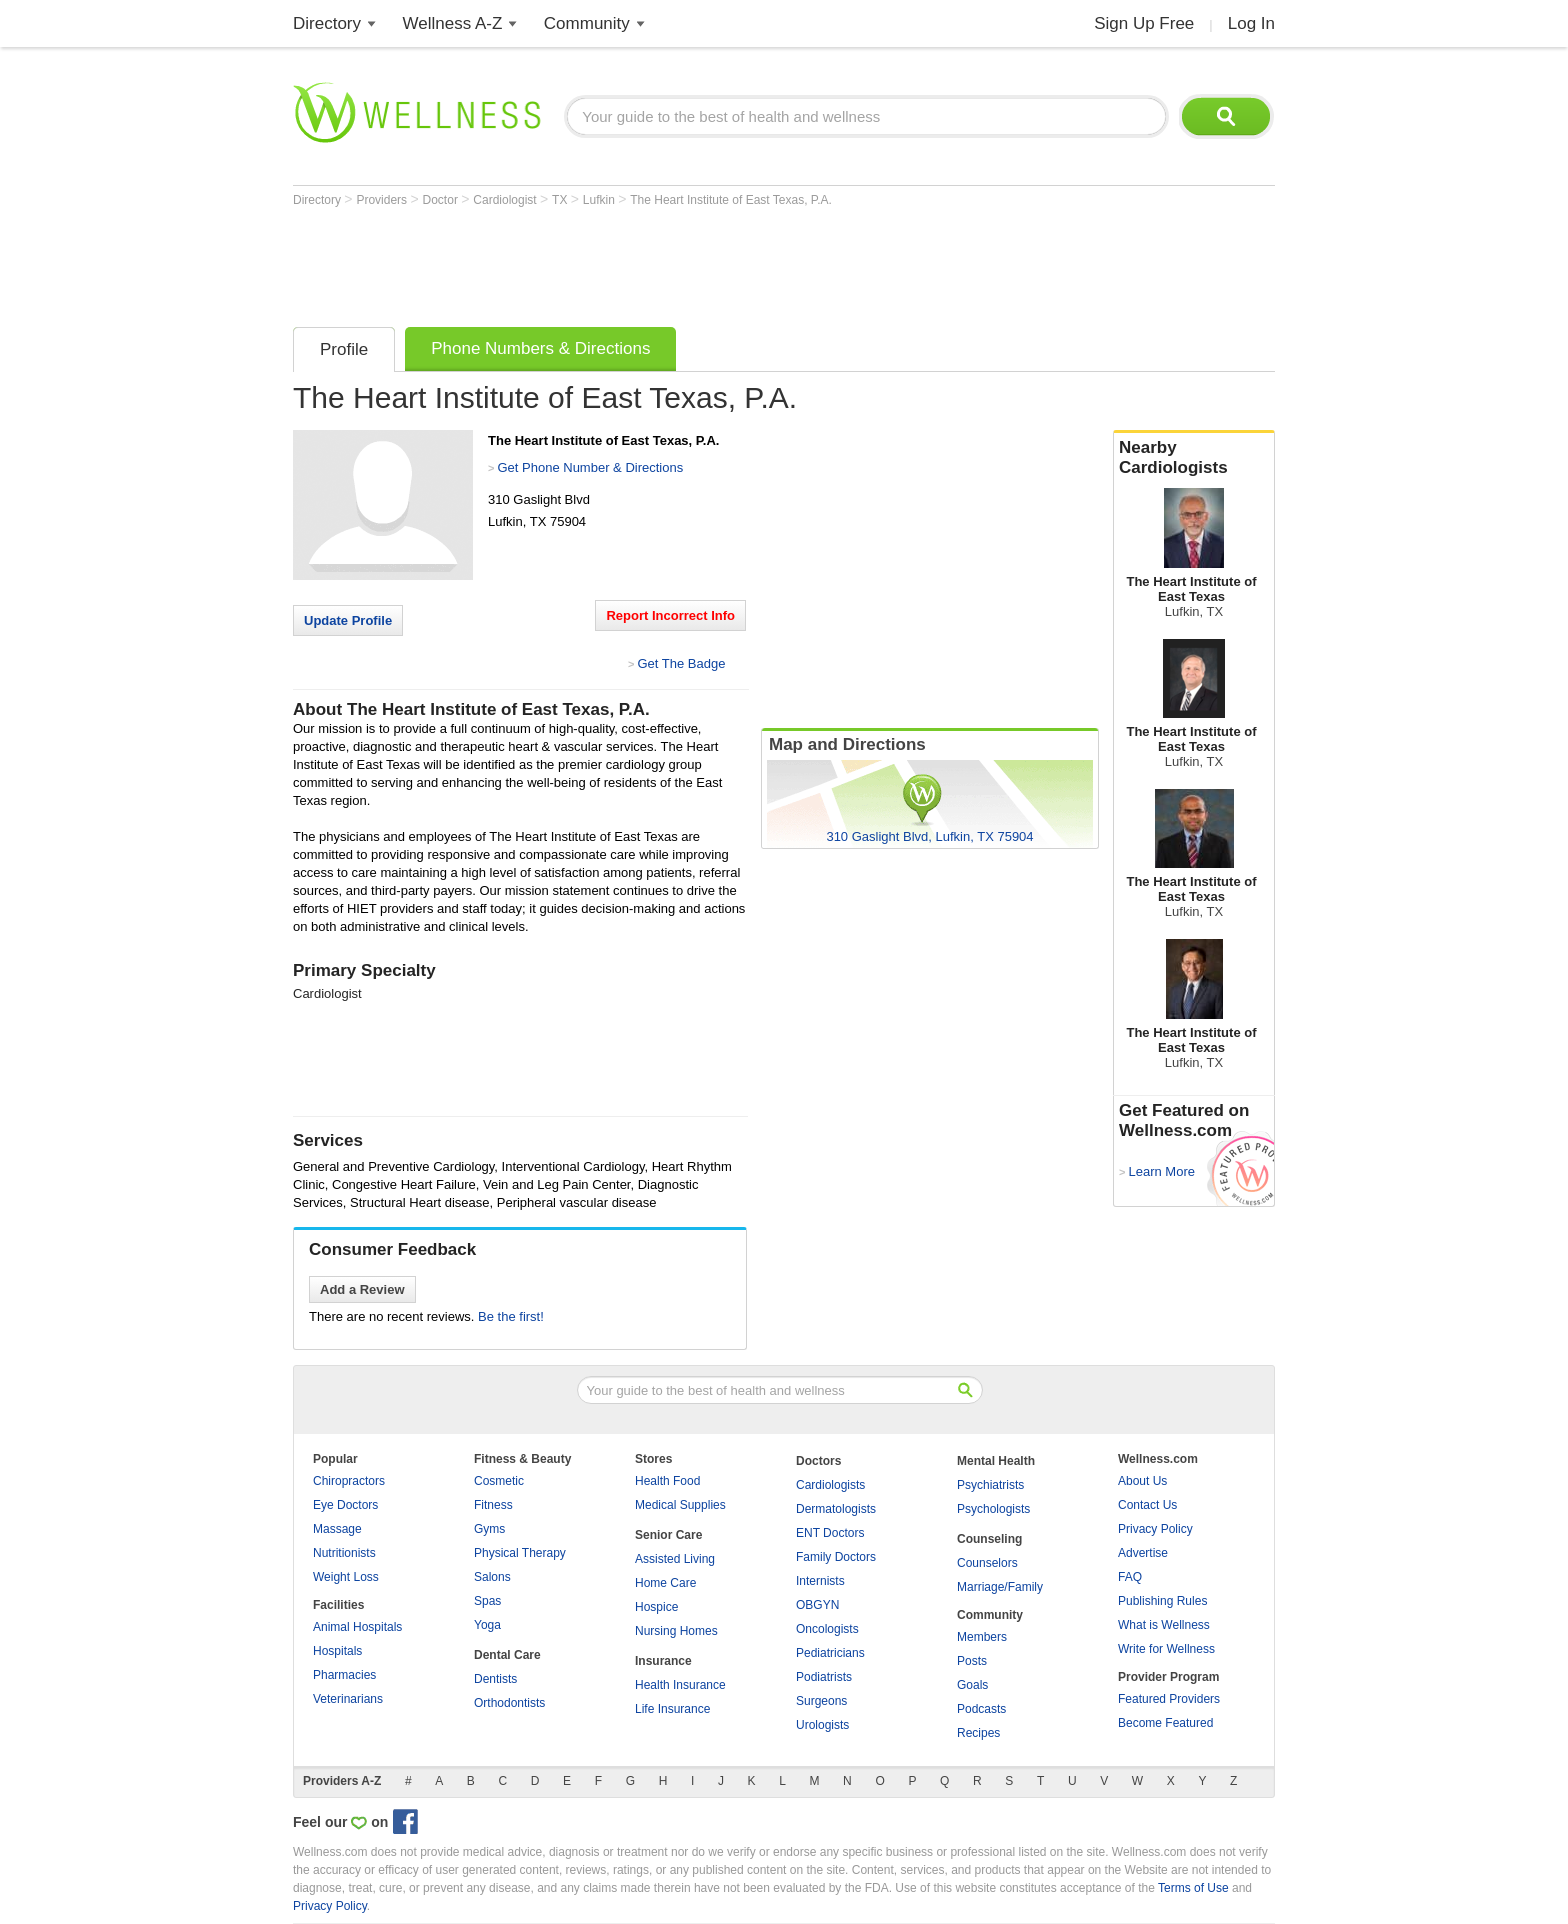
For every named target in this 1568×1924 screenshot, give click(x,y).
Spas (487, 1601)
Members (982, 1637)
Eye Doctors (345, 1505)
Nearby (1194, 458)
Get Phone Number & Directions (590, 467)
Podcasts (981, 1709)
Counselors (987, 1563)
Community (587, 23)
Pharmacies (344, 1675)
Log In (1251, 23)
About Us (1142, 1481)
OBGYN (817, 1605)
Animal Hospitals (357, 1627)
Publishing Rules (1162, 1601)
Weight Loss (346, 1577)
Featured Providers (1169, 1699)
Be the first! (511, 1316)
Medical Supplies (680, 1505)
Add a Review (362, 1289)
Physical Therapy (520, 1553)
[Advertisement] (657, 262)
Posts (972, 1661)
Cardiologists (830, 1485)
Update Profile (348, 620)
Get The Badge (681, 663)
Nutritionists (344, 1553)
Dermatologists (836, 1509)
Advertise (1143, 1553)
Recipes (978, 1733)
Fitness (493, 1505)
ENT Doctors (830, 1533)
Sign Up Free (1144, 23)
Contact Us (1147, 1505)
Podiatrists (824, 1677)
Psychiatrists (990, 1485)
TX (561, 200)
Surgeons (821, 1701)
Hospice (656, 1607)
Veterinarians (348, 1699)
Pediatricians (830, 1653)
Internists (820, 1581)
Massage (337, 1529)
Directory (327, 23)
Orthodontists (509, 1703)
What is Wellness (1164, 1625)
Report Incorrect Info (670, 615)
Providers (383, 200)
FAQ (1130, 1577)
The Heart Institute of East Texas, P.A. (731, 200)
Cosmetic (499, 1481)
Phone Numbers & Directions (540, 348)
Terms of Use (1193, 1888)
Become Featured (1165, 1723)
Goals (972, 1685)
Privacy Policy (1155, 1529)
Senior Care (668, 1535)
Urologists (822, 1725)
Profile (344, 349)
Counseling (989, 1539)
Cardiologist (506, 200)
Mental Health (996, 1461)
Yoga (487, 1625)
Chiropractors (349, 1481)
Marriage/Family (1000, 1587)
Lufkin (600, 200)
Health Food (667, 1481)
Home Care (665, 1583)
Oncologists (827, 1629)
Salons (492, 1577)
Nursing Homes (676, 1631)
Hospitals (337, 1651)
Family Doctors (836, 1557)
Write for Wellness (1166, 1649)
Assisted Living (675, 1559)
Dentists (495, 1679)
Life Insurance (672, 1709)
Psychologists (993, 1509)
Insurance (663, 1661)
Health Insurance (680, 1685)
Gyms (489, 1529)
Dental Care (507, 1655)
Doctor (442, 200)
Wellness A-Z (453, 23)
